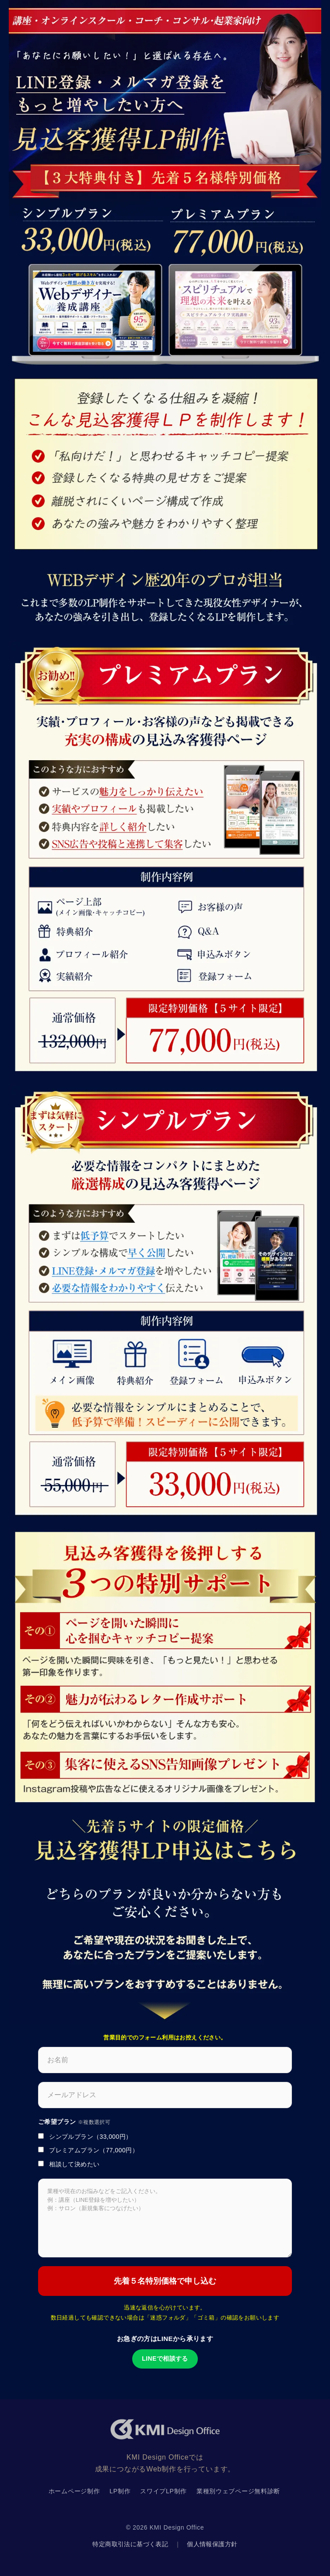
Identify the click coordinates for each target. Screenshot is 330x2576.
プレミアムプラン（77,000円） (88, 2150)
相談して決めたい (69, 2164)
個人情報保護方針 (212, 2544)
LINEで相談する (165, 2358)
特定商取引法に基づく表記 (130, 2544)
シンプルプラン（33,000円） (85, 2136)
